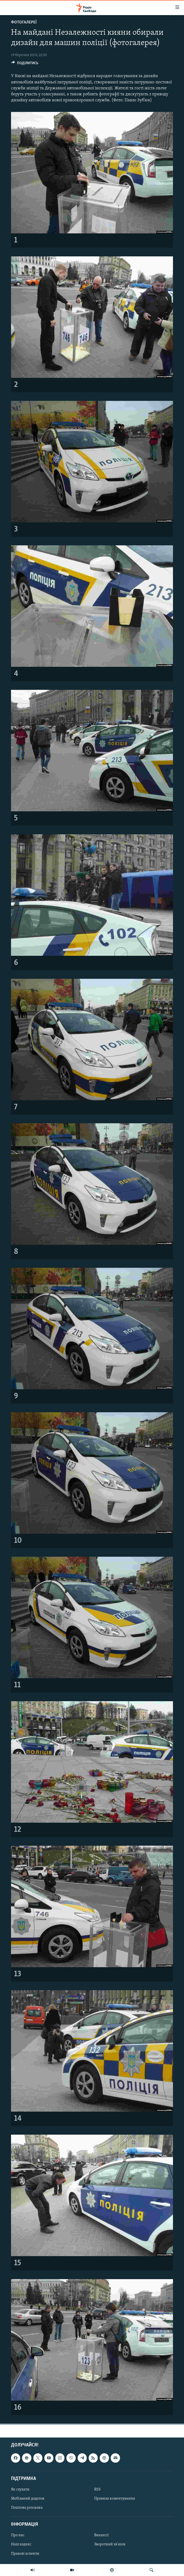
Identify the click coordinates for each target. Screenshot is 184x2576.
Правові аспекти (25, 2554)
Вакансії (101, 2535)
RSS (97, 2489)
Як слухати (20, 2489)
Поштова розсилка (27, 2508)
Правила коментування (114, 2499)
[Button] (24, 64)
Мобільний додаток (28, 2499)
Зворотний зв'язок (110, 2545)
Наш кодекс (21, 2545)
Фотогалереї (24, 22)
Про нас (17, 2535)
